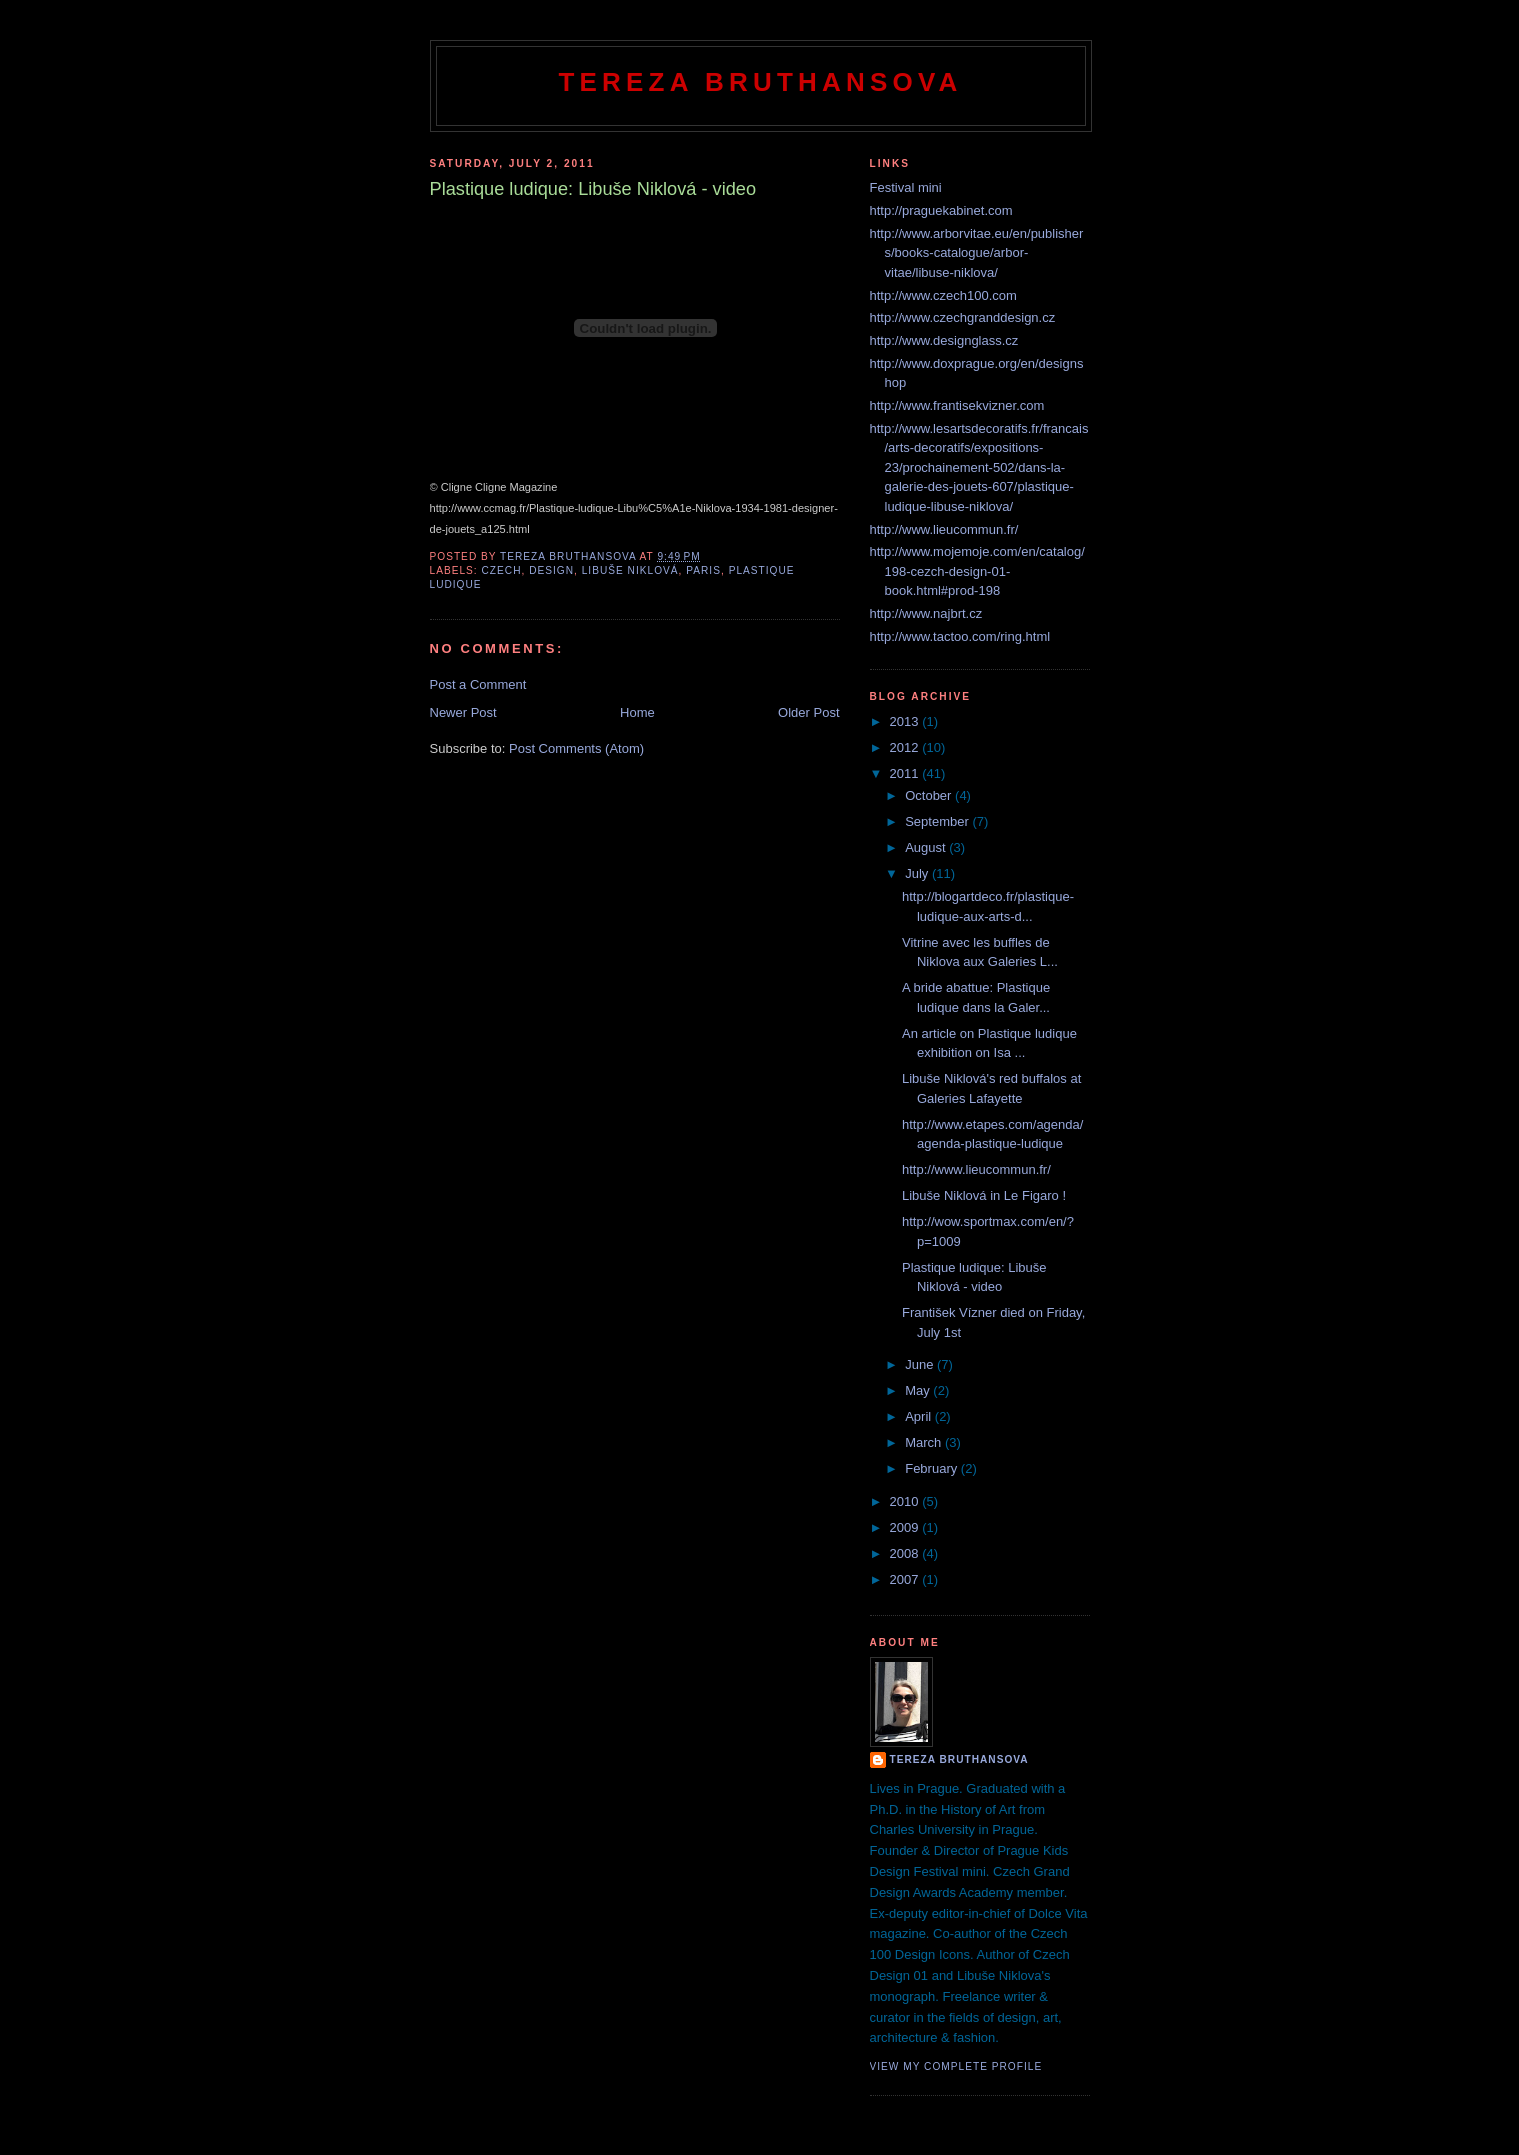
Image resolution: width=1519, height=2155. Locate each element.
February (933, 1468)
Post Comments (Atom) (576, 748)
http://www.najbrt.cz (926, 613)
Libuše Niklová (630, 570)
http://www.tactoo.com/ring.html (960, 636)
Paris (703, 570)
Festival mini (906, 187)
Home (637, 712)
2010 (906, 1501)
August (927, 847)
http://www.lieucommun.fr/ (944, 529)
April (920, 1416)
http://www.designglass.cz (944, 340)
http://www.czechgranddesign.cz (963, 317)
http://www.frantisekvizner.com (957, 405)
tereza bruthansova (959, 1759)
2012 (906, 747)
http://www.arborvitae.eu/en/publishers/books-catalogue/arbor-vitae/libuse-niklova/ (977, 253)
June (921, 1364)
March (925, 1442)
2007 (906, 1579)
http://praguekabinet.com (941, 210)
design (551, 570)
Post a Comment (478, 684)
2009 (906, 1527)
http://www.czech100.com (943, 295)
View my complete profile (956, 2066)
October (930, 795)
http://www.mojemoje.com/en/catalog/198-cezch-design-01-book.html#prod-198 (977, 571)
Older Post (808, 712)
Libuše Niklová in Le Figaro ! (984, 1195)
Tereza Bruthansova (760, 82)
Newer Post (463, 712)
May (919, 1390)
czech (502, 570)
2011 (906, 773)
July (918, 873)
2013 (906, 721)
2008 (906, 1553)
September (938, 821)
